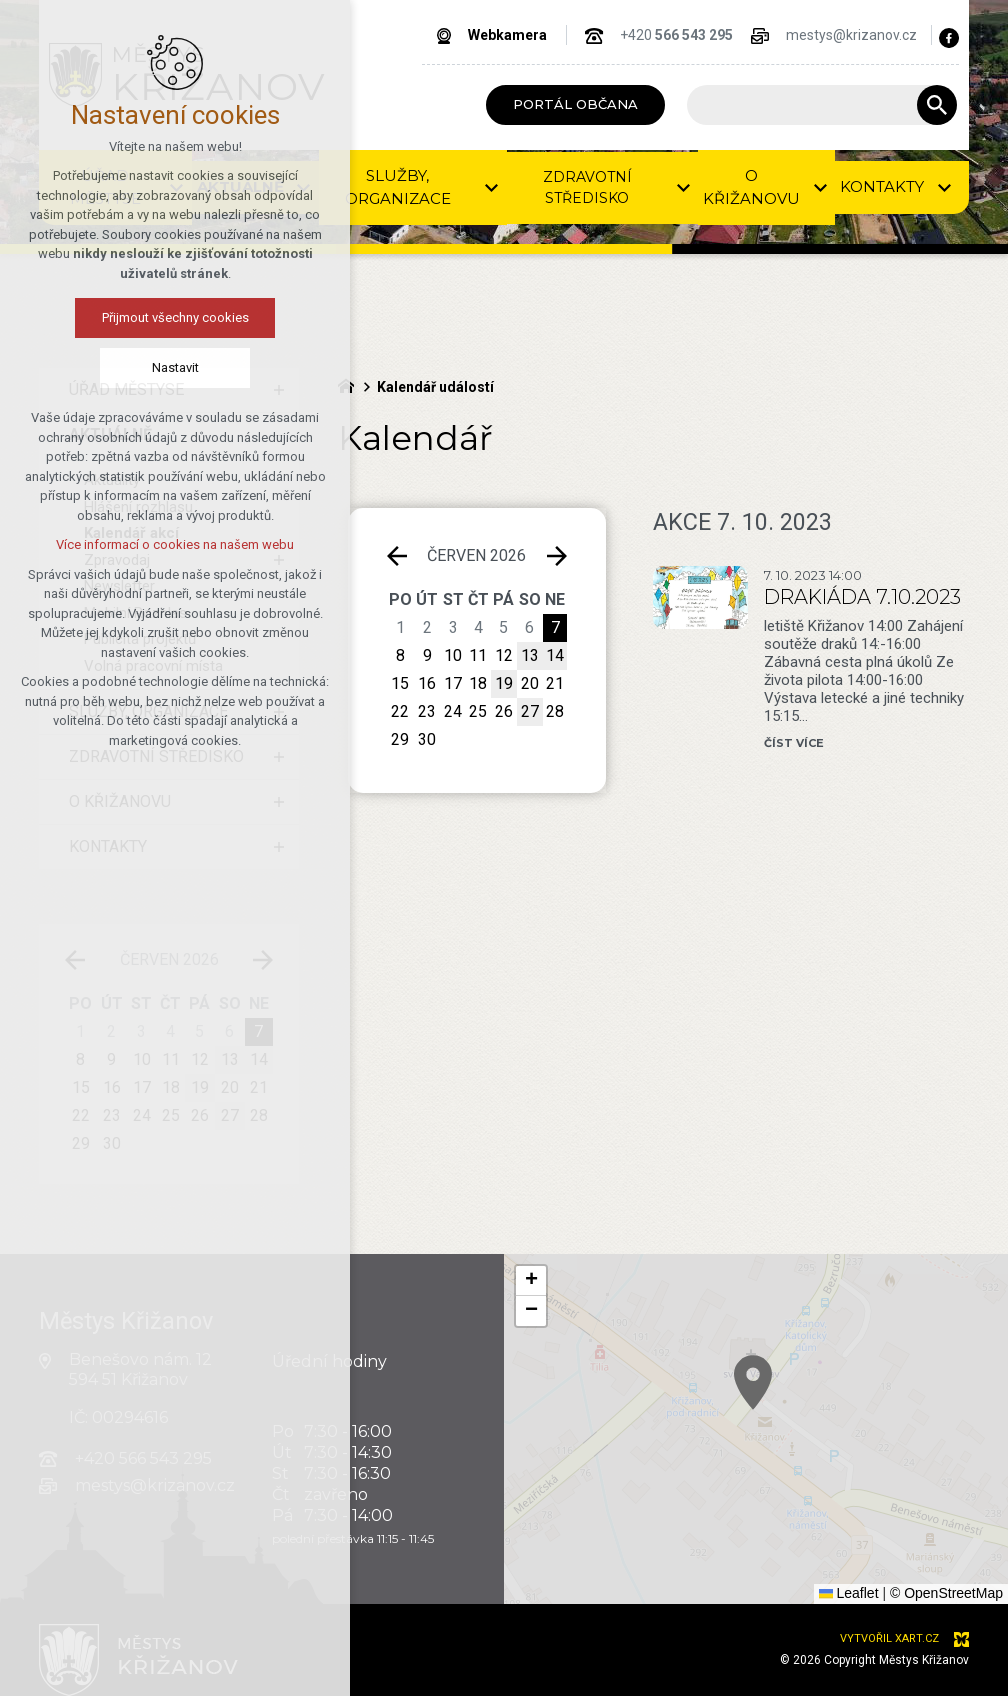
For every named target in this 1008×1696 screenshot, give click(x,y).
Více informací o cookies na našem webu (175, 544)
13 (530, 655)
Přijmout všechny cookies (174, 317)
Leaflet (849, 1593)
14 (555, 655)
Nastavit (174, 367)
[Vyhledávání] (937, 105)
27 (530, 711)
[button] (531, 1281)
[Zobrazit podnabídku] (492, 187)
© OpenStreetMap (946, 1593)
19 (504, 683)
